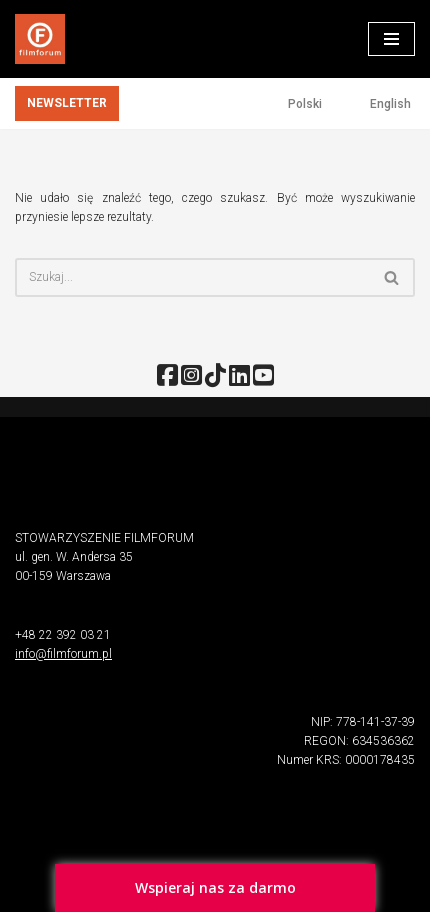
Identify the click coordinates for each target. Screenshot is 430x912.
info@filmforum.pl (63, 654)
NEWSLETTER (67, 103)
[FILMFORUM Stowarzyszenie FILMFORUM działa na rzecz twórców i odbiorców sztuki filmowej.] (40, 39)
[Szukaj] (192, 277)
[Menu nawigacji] (391, 39)
